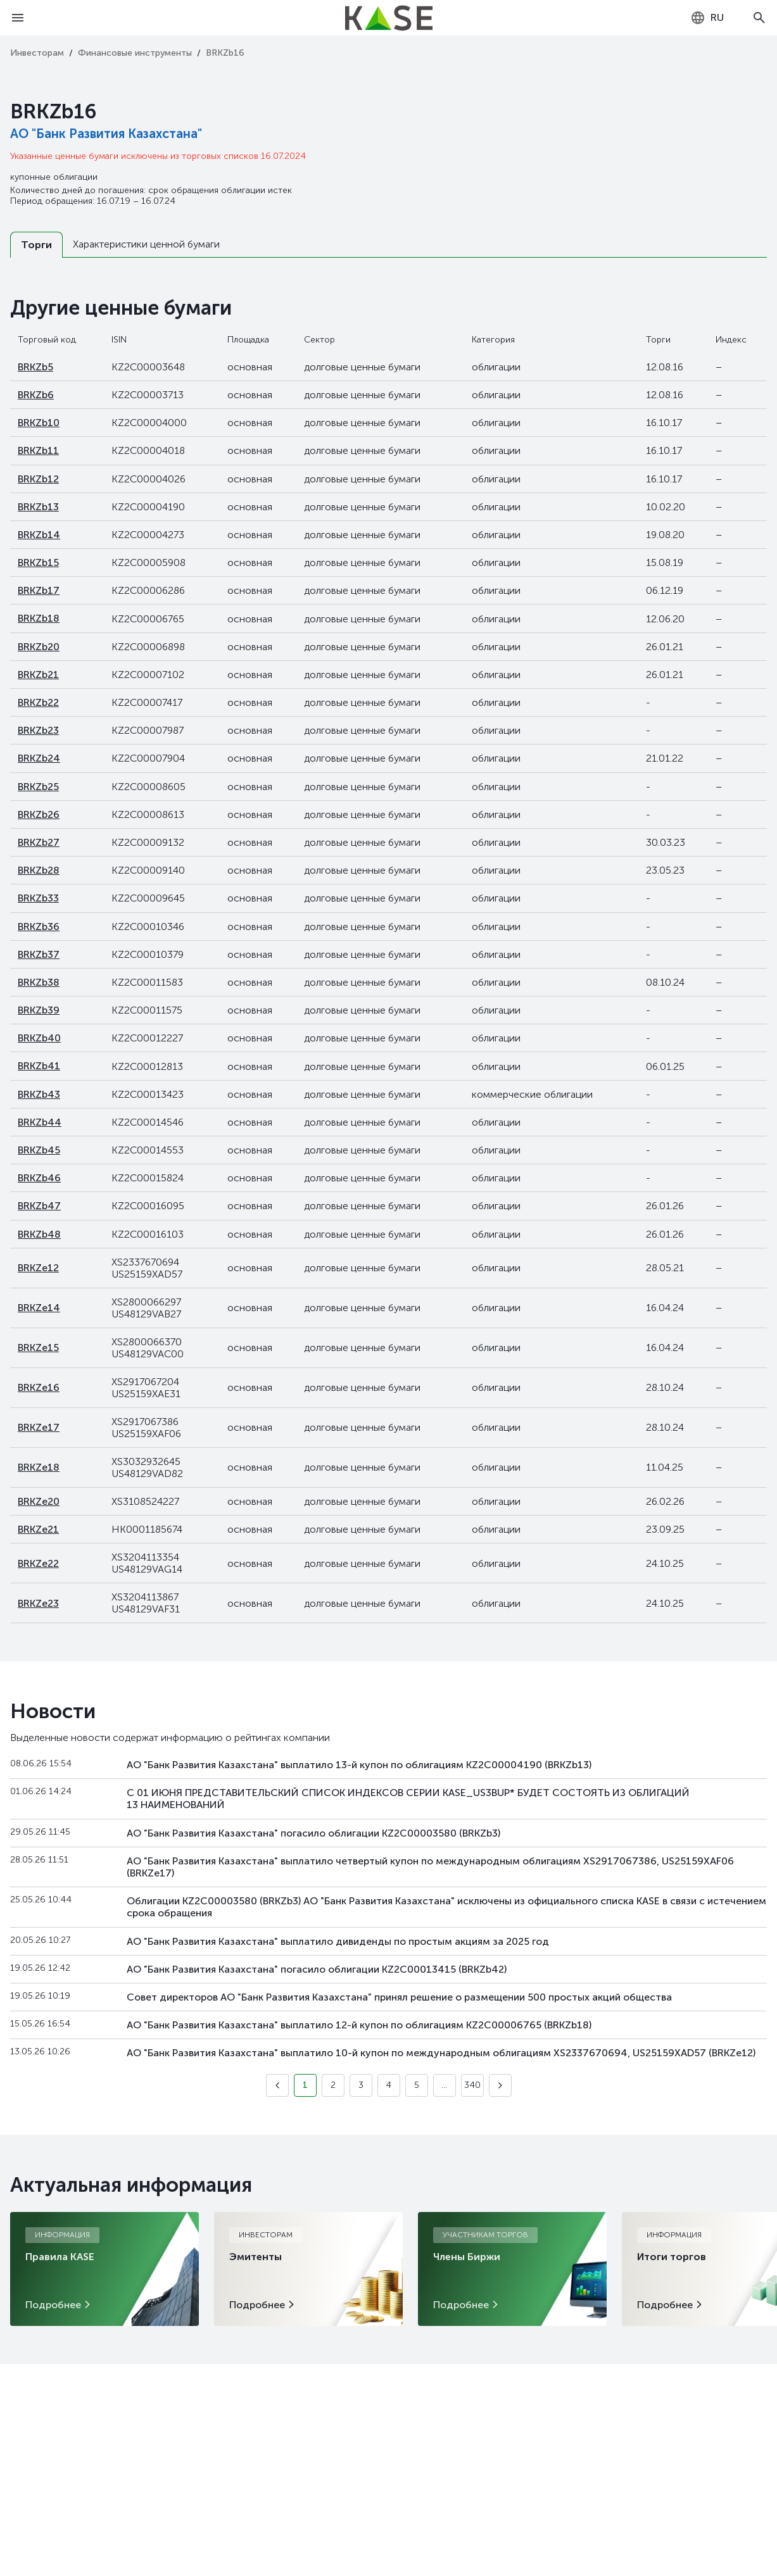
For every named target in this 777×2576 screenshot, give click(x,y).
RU (707, 17)
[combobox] (707, 17)
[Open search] (759, 17)
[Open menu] (17, 17)
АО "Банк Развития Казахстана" (106, 133)
